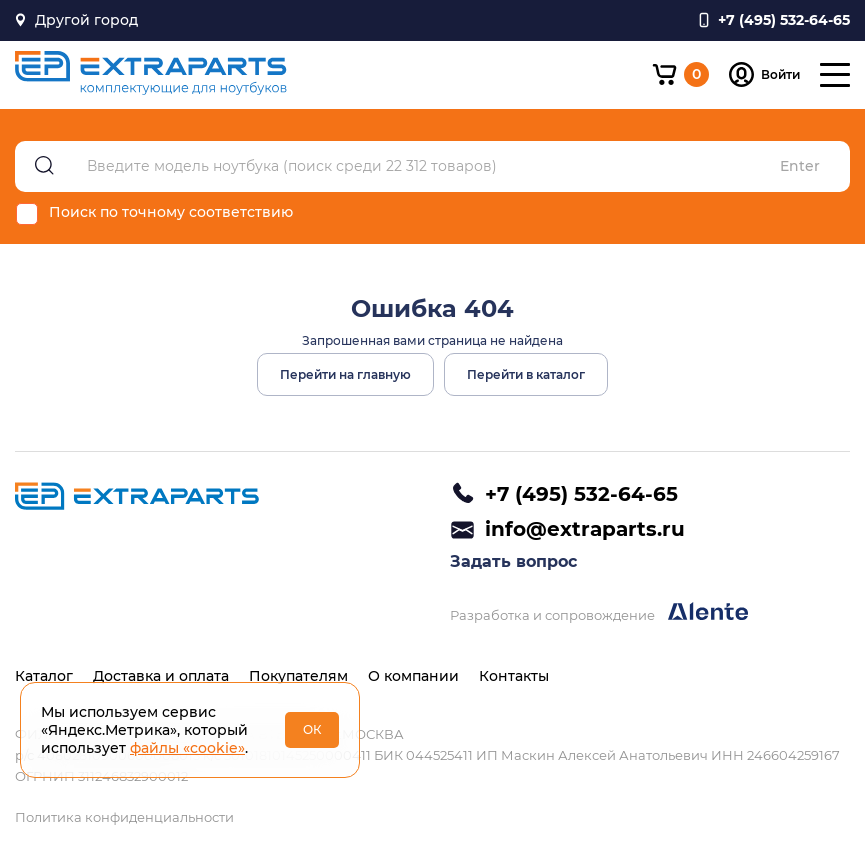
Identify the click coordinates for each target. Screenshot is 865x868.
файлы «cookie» (187, 748)
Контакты (514, 676)
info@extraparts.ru (585, 529)
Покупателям (298, 676)
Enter (800, 166)
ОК (312, 729)
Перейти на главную (345, 374)
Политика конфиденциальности (124, 817)
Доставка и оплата (161, 676)
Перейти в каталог (526, 374)
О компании (413, 676)
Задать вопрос (513, 561)
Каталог (44, 676)
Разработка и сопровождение (599, 612)
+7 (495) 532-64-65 (581, 494)
